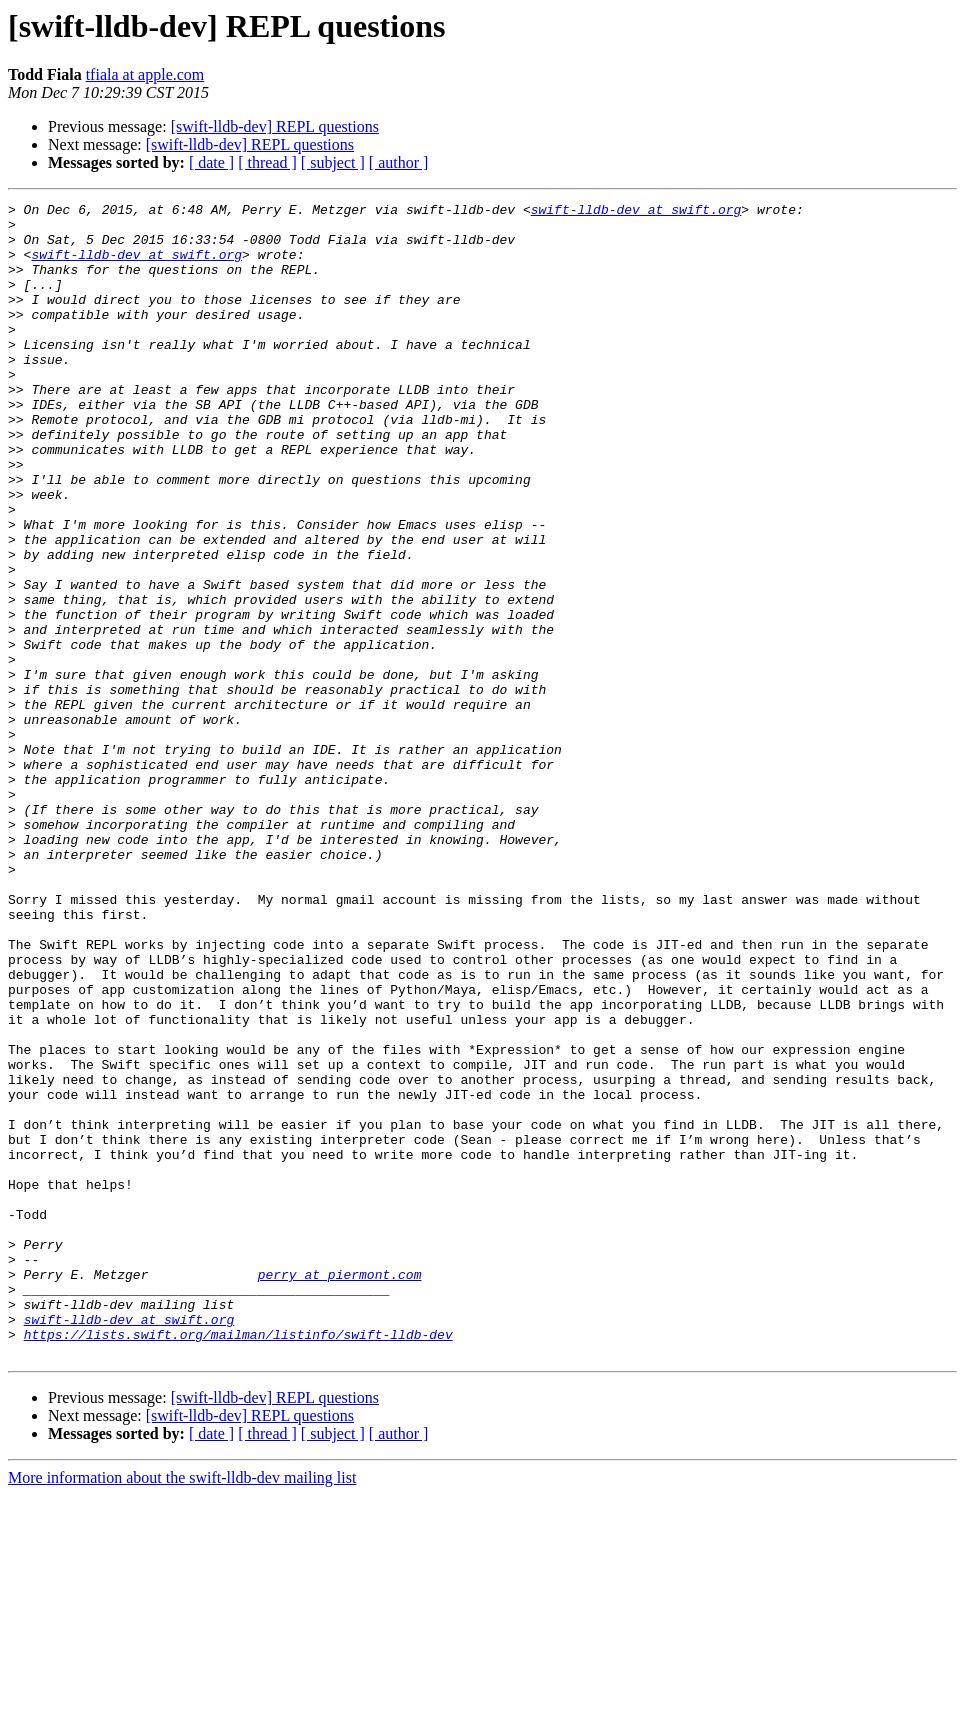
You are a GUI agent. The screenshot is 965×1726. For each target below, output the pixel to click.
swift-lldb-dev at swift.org (636, 212)
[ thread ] (267, 162)
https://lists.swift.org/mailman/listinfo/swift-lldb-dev (238, 1562)
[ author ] (399, 162)
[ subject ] (333, 162)
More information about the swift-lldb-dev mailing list (182, 1708)
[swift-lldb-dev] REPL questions (275, 126)
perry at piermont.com (340, 1490)
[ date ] (211, 162)
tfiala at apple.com (145, 74)
